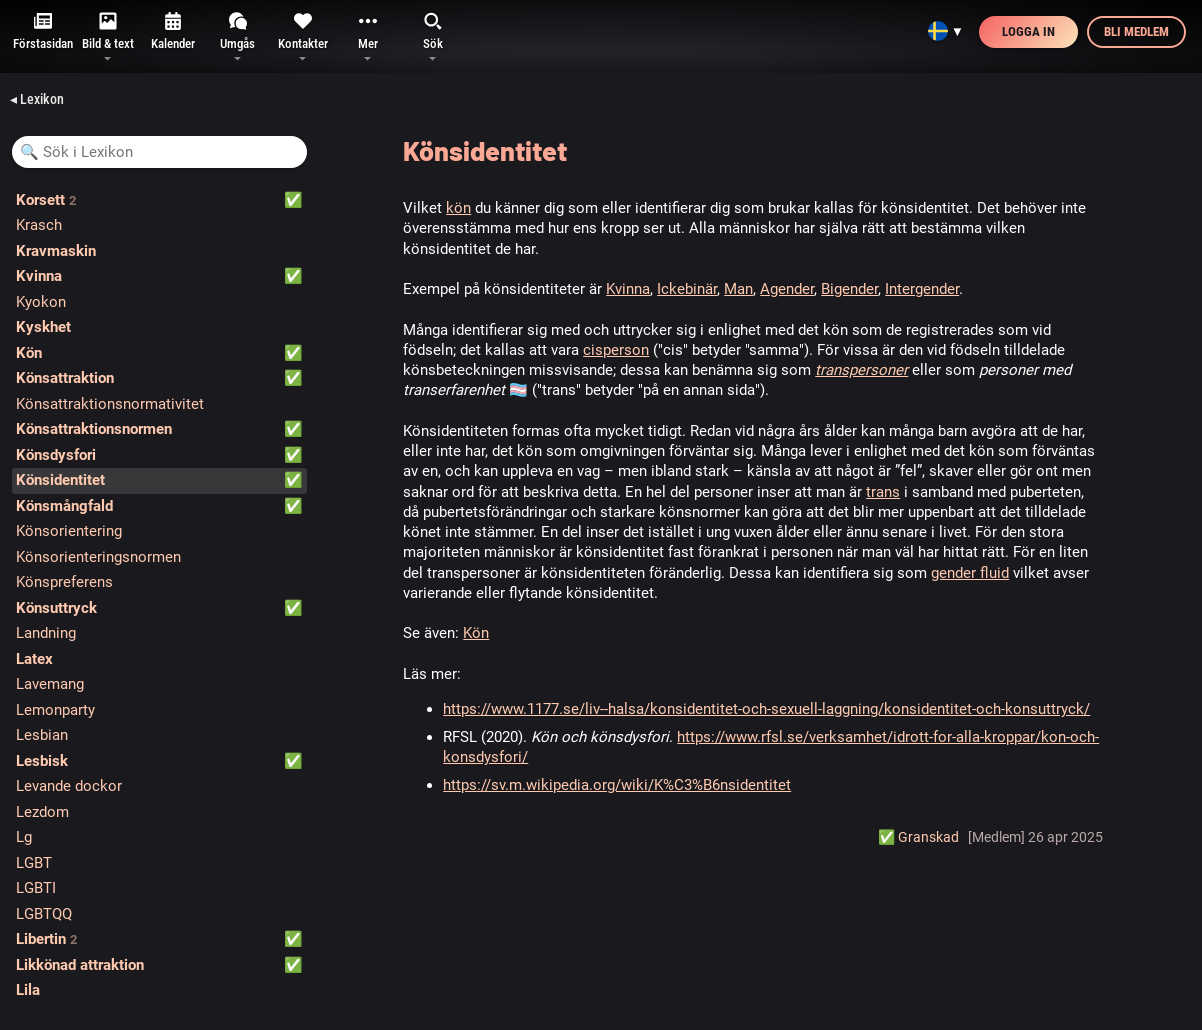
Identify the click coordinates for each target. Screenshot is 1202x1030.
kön (458, 208)
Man (738, 289)
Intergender (922, 289)
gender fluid (970, 573)
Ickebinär (687, 289)
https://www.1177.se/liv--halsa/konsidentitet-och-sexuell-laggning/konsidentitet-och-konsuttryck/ (766, 709)
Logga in (1028, 31)
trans (883, 492)
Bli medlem (1136, 31)
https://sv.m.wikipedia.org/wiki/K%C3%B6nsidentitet (617, 785)
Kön (476, 633)
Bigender (849, 289)
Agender (787, 289)
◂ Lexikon (37, 99)
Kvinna (628, 289)
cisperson (616, 350)
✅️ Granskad (918, 837)
